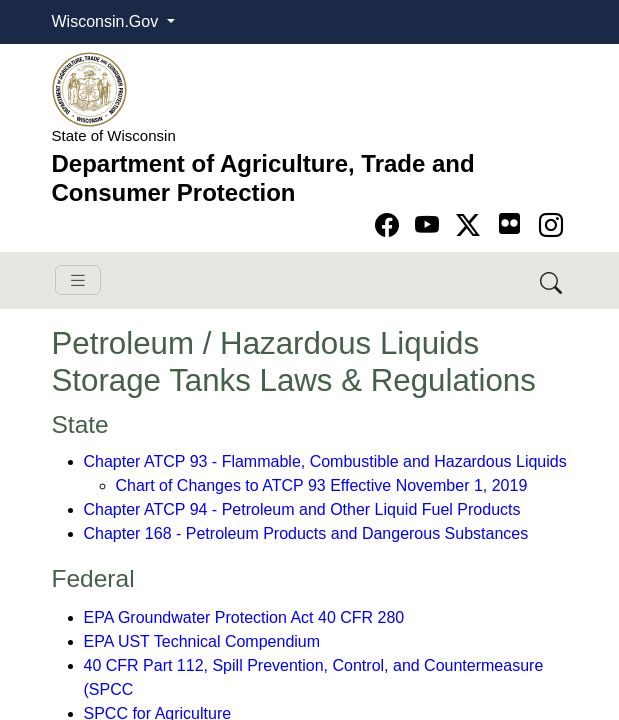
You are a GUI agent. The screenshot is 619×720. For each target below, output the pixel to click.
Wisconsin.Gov (107, 21)
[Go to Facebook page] (390, 225)
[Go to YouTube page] (430, 225)
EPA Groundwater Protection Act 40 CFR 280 (244, 617)
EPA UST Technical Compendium (202, 641)
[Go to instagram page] (551, 225)
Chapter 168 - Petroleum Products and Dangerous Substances (306, 533)
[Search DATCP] (552, 280)
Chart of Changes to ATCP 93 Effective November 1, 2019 (322, 485)
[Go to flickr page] (509, 223)
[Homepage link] (89, 88)
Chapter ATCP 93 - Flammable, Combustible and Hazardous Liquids (325, 461)
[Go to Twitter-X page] (471, 225)
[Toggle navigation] (78, 280)
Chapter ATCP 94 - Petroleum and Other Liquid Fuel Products (302, 509)
